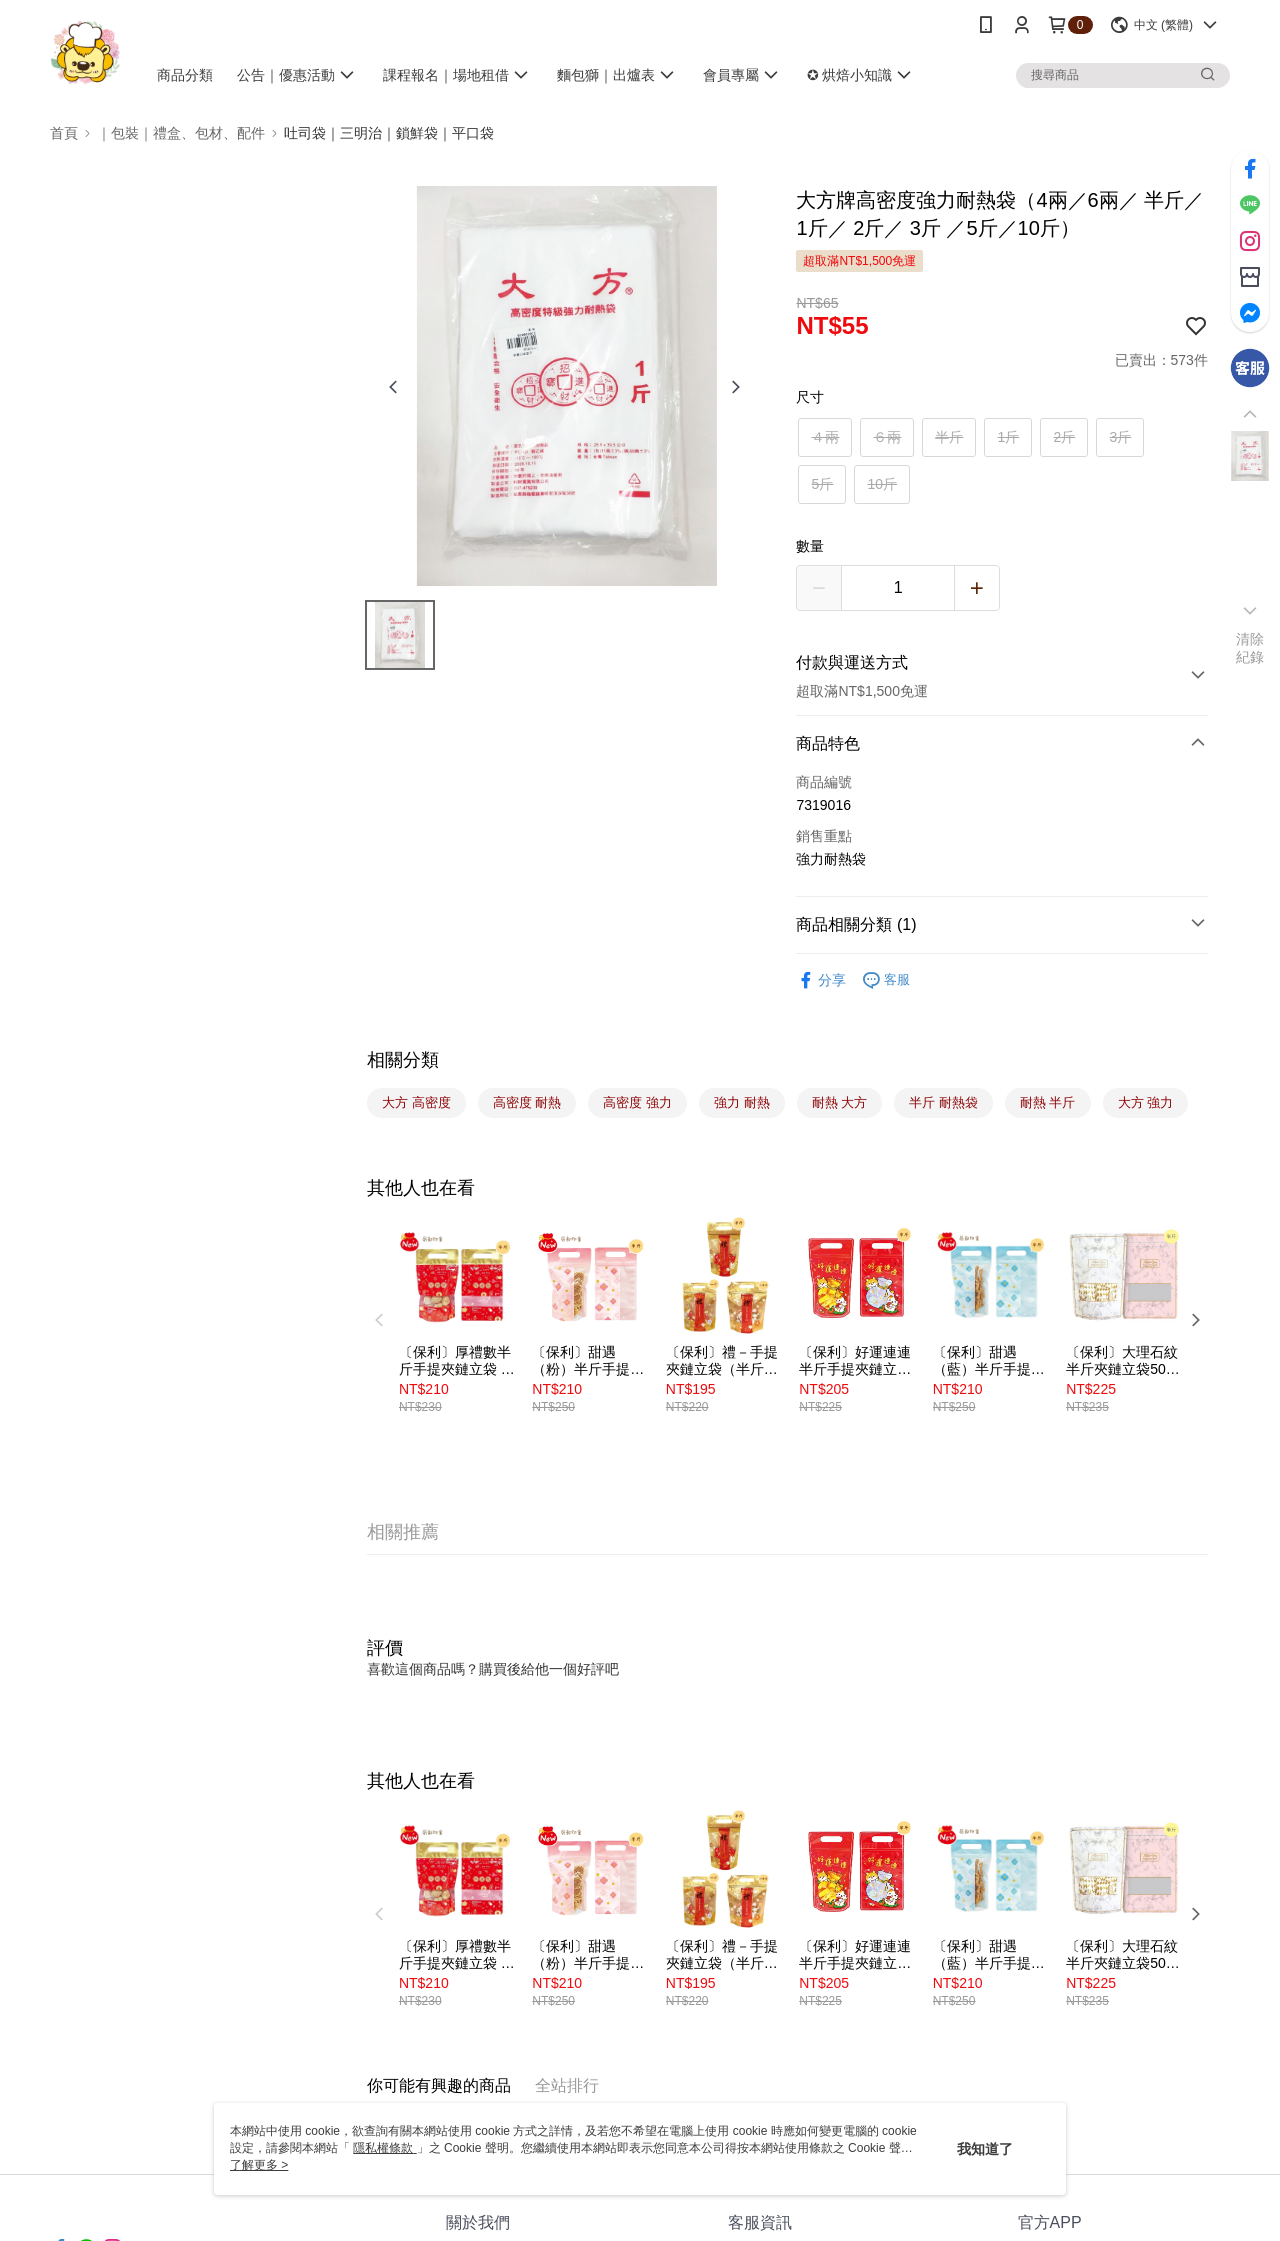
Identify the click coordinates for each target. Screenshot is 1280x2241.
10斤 (882, 484)
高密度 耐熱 (527, 1102)
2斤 (1065, 437)
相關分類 (403, 1060)
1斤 (1009, 437)
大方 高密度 (416, 1102)
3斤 (1121, 437)
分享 (821, 980)
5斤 (823, 484)
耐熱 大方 (840, 1102)
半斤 (949, 437)
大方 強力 (1146, 1102)
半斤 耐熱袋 (943, 1102)
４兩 (825, 437)
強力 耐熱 (742, 1102)
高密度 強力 (637, 1102)
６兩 (887, 437)
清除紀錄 (1250, 648)
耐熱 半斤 (1048, 1102)
